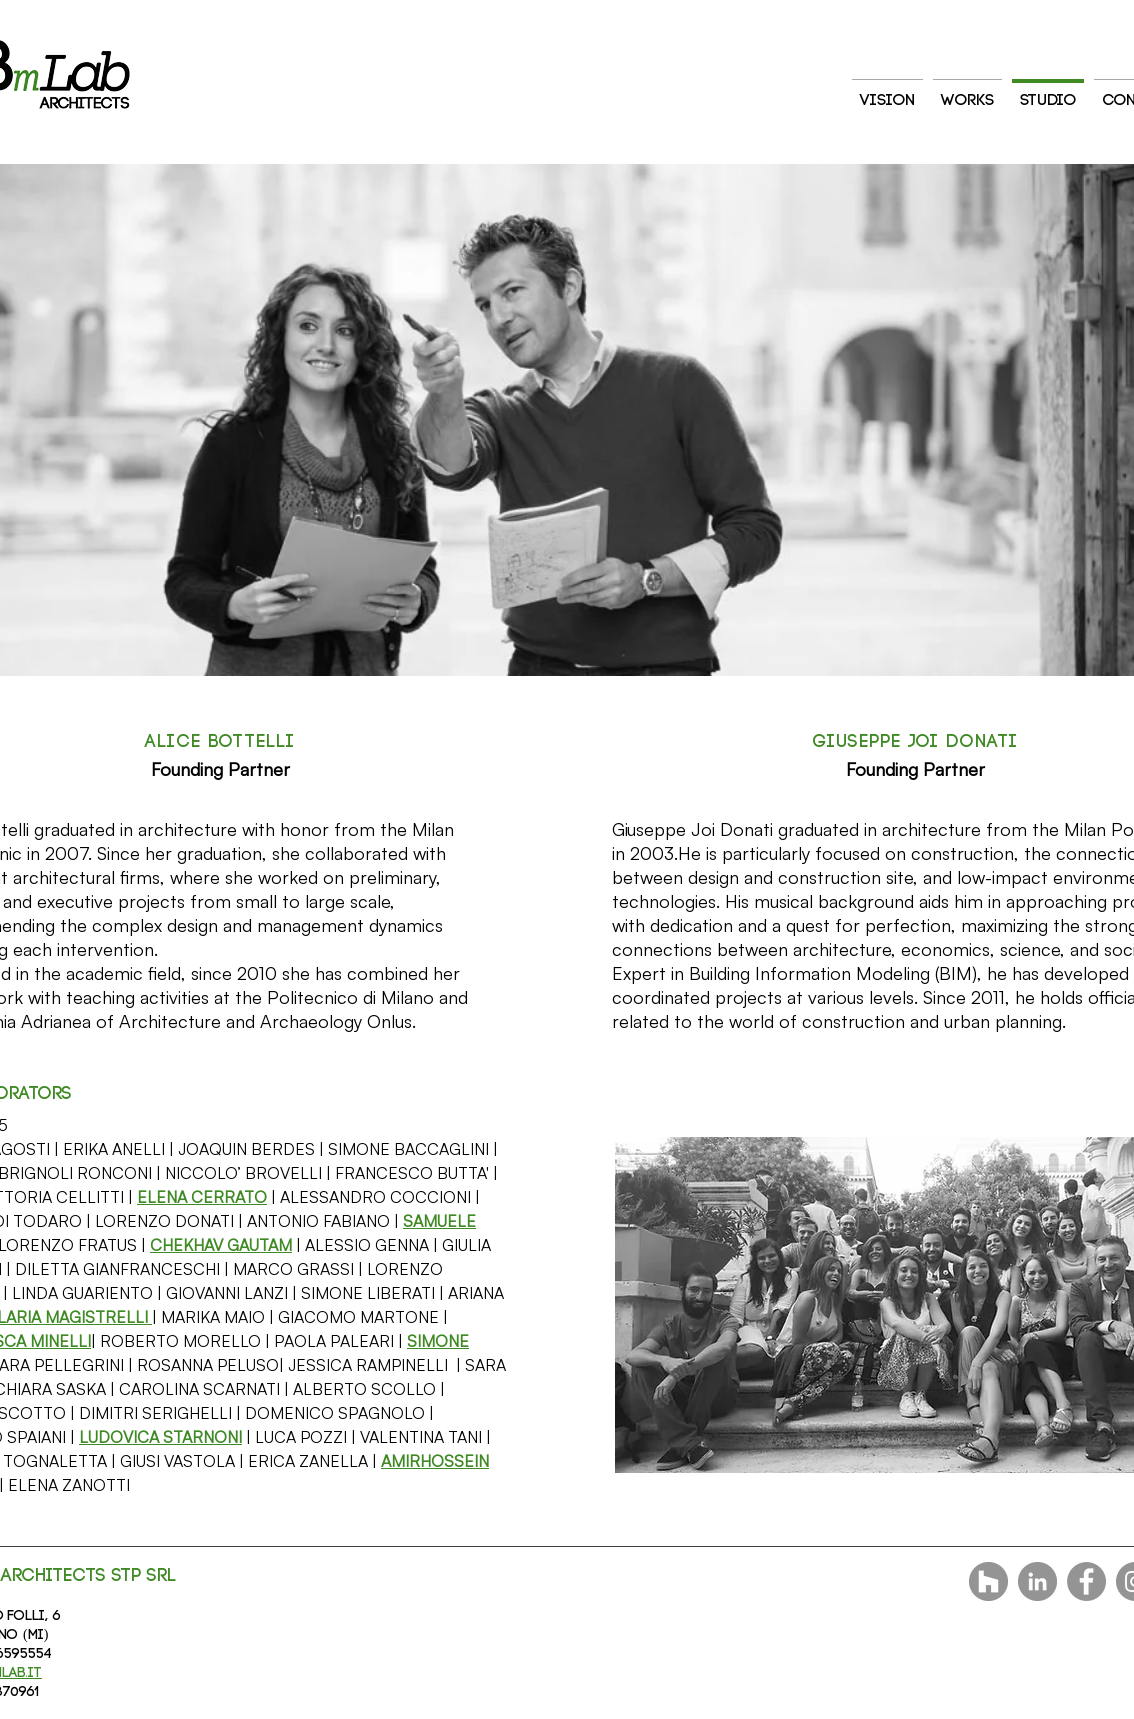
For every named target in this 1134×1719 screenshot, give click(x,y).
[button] (202, 1197)
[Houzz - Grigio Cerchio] (988, 1581)
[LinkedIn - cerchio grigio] (1037, 1581)
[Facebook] (1086, 1581)
